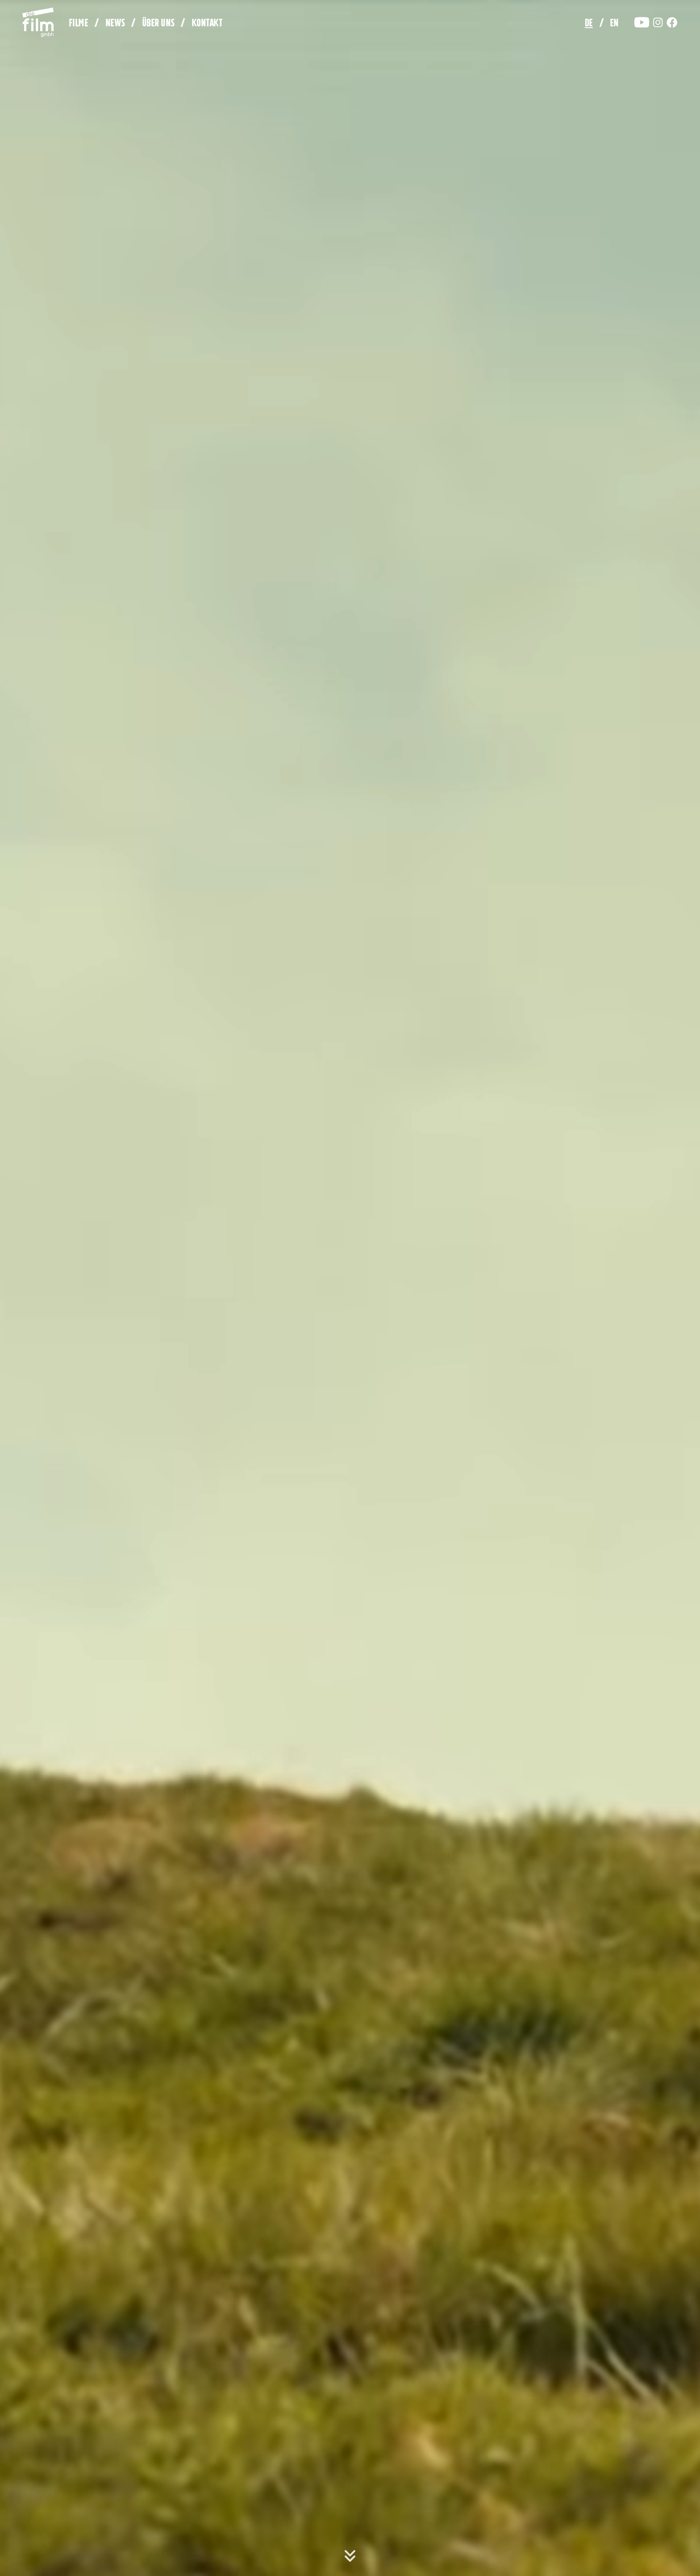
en (614, 23)
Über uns (158, 23)
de (589, 23)
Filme (78, 23)
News (115, 23)
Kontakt (207, 23)
